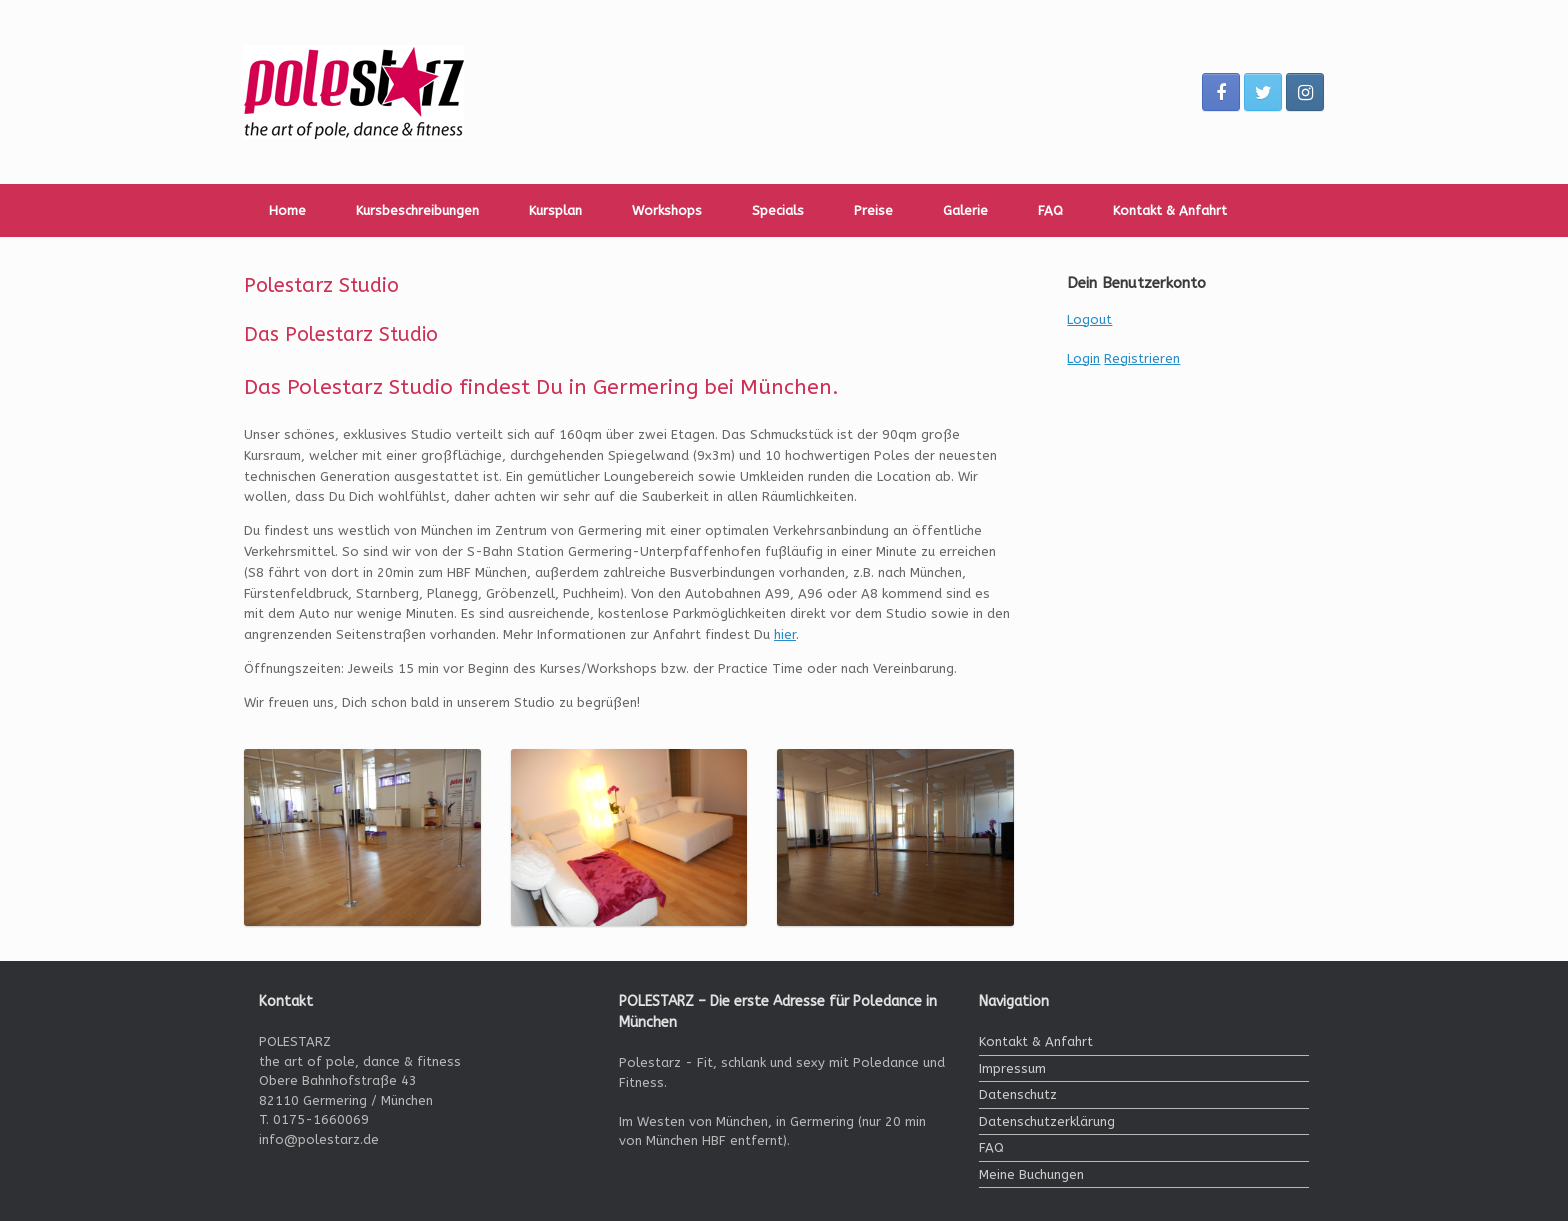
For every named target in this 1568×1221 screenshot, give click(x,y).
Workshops (667, 210)
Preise (873, 210)
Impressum (1012, 1068)
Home (287, 210)
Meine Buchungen (1031, 1174)
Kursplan (555, 210)
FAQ (1050, 210)
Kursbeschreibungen (417, 210)
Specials (778, 210)
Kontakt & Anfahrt (1170, 210)
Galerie (965, 210)
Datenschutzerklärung (1047, 1121)
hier (785, 634)
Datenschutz (1018, 1094)
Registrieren (1142, 358)
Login (1083, 358)
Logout (1089, 319)
